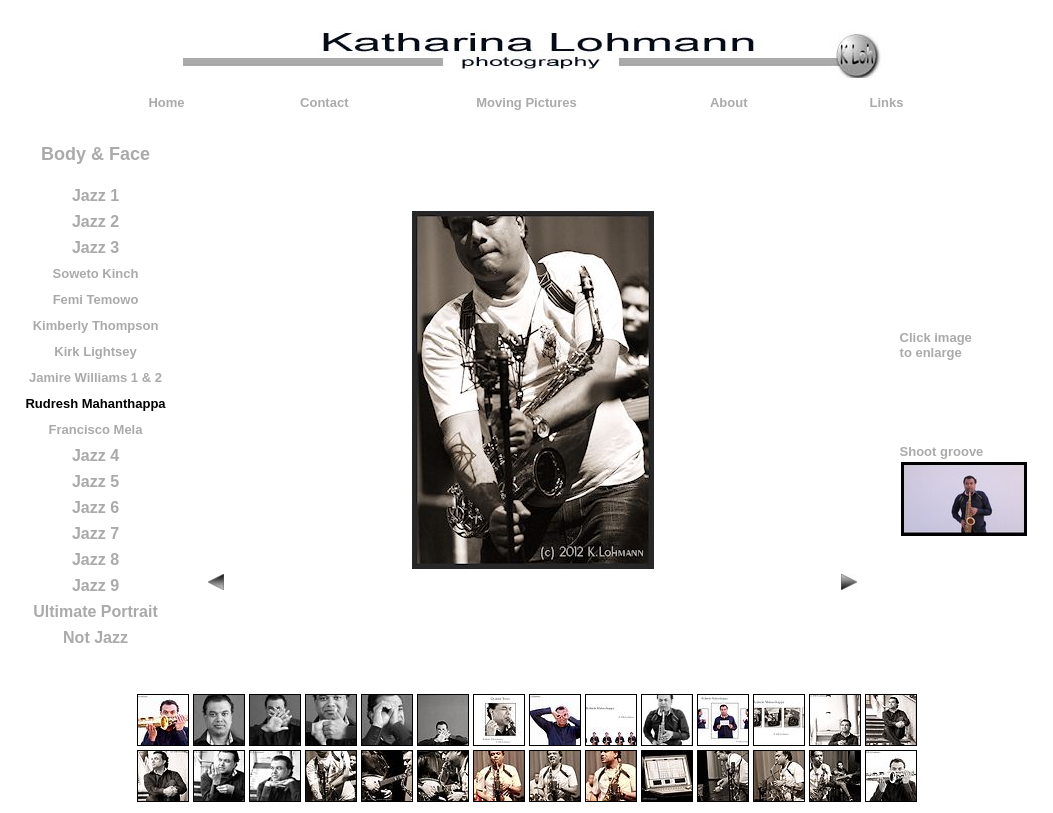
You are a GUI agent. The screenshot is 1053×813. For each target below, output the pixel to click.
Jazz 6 (95, 507)
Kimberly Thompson (96, 325)
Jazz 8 (95, 559)
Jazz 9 (95, 585)
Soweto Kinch (96, 273)
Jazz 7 (95, 533)
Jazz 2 (95, 221)
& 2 (152, 377)
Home (166, 102)
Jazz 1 (95, 195)
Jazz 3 (95, 247)
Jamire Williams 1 (83, 377)
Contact (324, 102)
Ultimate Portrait (95, 611)
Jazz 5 (95, 481)
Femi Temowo (96, 299)
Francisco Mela (96, 429)
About (729, 102)
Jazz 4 (95, 455)
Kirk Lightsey (95, 351)
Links (887, 102)
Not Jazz (95, 637)
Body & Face (95, 154)
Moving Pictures (526, 102)
